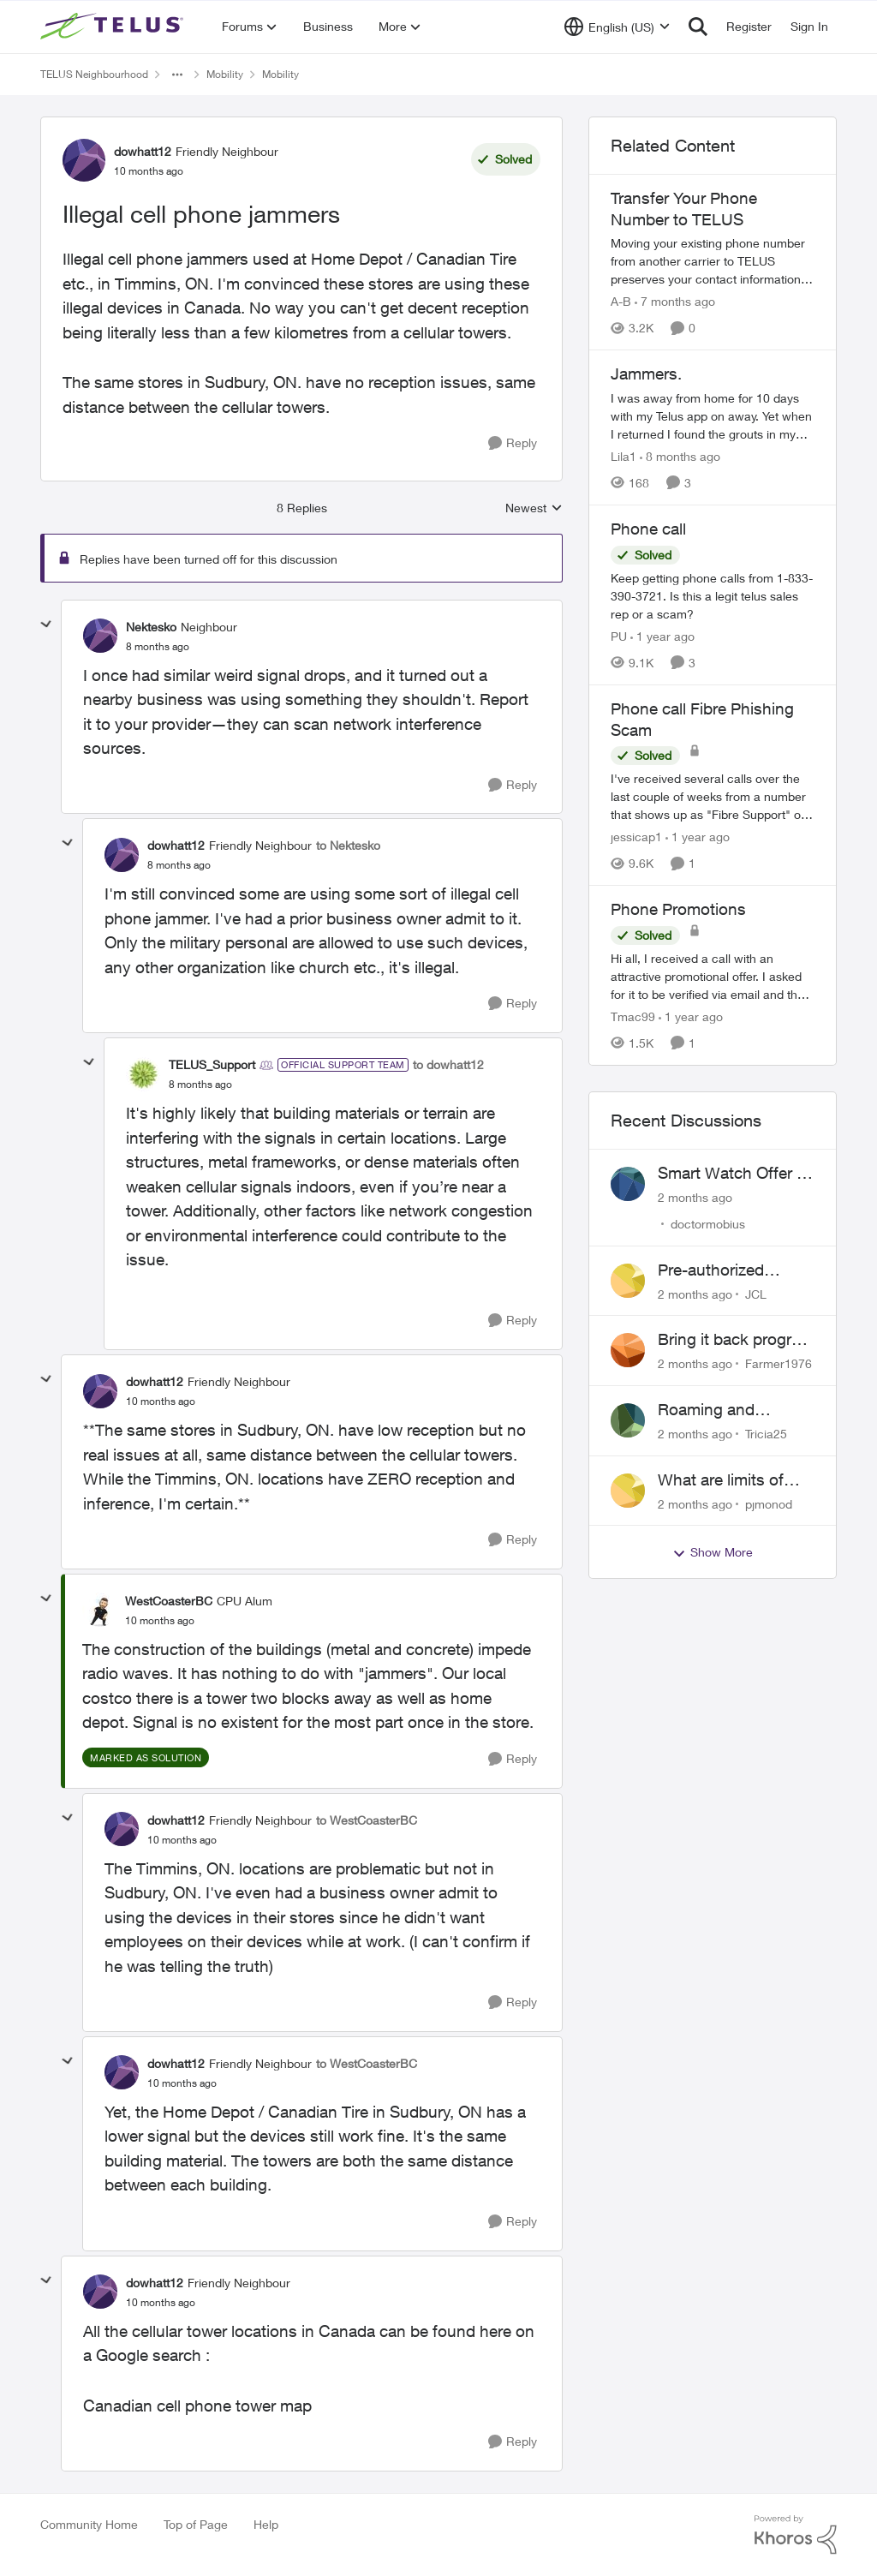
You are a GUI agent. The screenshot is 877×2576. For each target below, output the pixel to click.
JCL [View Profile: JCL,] (756, 1293)
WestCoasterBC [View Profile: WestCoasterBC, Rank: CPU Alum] (168, 1600)
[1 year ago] (662, 636)
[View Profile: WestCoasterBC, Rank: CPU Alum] (99, 1610)
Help (266, 2524)
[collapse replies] (46, 624)
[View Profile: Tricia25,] (628, 1420)
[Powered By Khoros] (796, 2535)
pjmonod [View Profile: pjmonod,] (768, 1503)
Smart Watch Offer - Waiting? (730, 1173)
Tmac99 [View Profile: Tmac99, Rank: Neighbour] (633, 1016)
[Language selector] (617, 26)
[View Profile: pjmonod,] (628, 1490)
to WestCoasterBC (366, 1820)
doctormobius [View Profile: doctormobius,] (708, 1223)
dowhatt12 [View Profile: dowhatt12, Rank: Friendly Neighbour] (142, 151)
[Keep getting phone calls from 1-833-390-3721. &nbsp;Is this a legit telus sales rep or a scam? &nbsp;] (712, 596)
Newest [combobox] (534, 508)
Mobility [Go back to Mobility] (224, 74)
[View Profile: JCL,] (628, 1281)
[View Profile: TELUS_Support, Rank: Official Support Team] (143, 1074)
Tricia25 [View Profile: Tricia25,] (766, 1433)
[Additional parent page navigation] (177, 75)
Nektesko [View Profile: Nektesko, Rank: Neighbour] (151, 626)
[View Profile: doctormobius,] (628, 1184)
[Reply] (512, 443)
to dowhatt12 (448, 1064)
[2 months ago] (695, 1197)
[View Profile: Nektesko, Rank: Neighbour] (100, 636)
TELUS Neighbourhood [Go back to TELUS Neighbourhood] (94, 74)
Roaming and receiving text (706, 1410)
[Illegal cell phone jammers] (157, 646)
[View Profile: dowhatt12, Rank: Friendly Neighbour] (84, 160)
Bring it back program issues (736, 1340)
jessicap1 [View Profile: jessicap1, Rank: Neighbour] (636, 836)
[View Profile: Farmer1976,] (628, 1350)
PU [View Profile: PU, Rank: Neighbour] (619, 636)
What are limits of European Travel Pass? (721, 1480)
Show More (712, 1552)
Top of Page (196, 2524)
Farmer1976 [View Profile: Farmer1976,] (778, 1363)
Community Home (89, 2524)
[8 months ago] (680, 456)
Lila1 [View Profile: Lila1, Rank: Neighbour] (623, 456)
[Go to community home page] (114, 26)
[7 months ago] (675, 301)
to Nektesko (348, 845)
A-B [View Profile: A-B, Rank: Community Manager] (621, 301)
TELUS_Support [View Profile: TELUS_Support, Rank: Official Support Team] (212, 1064)
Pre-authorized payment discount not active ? (723, 1270)
